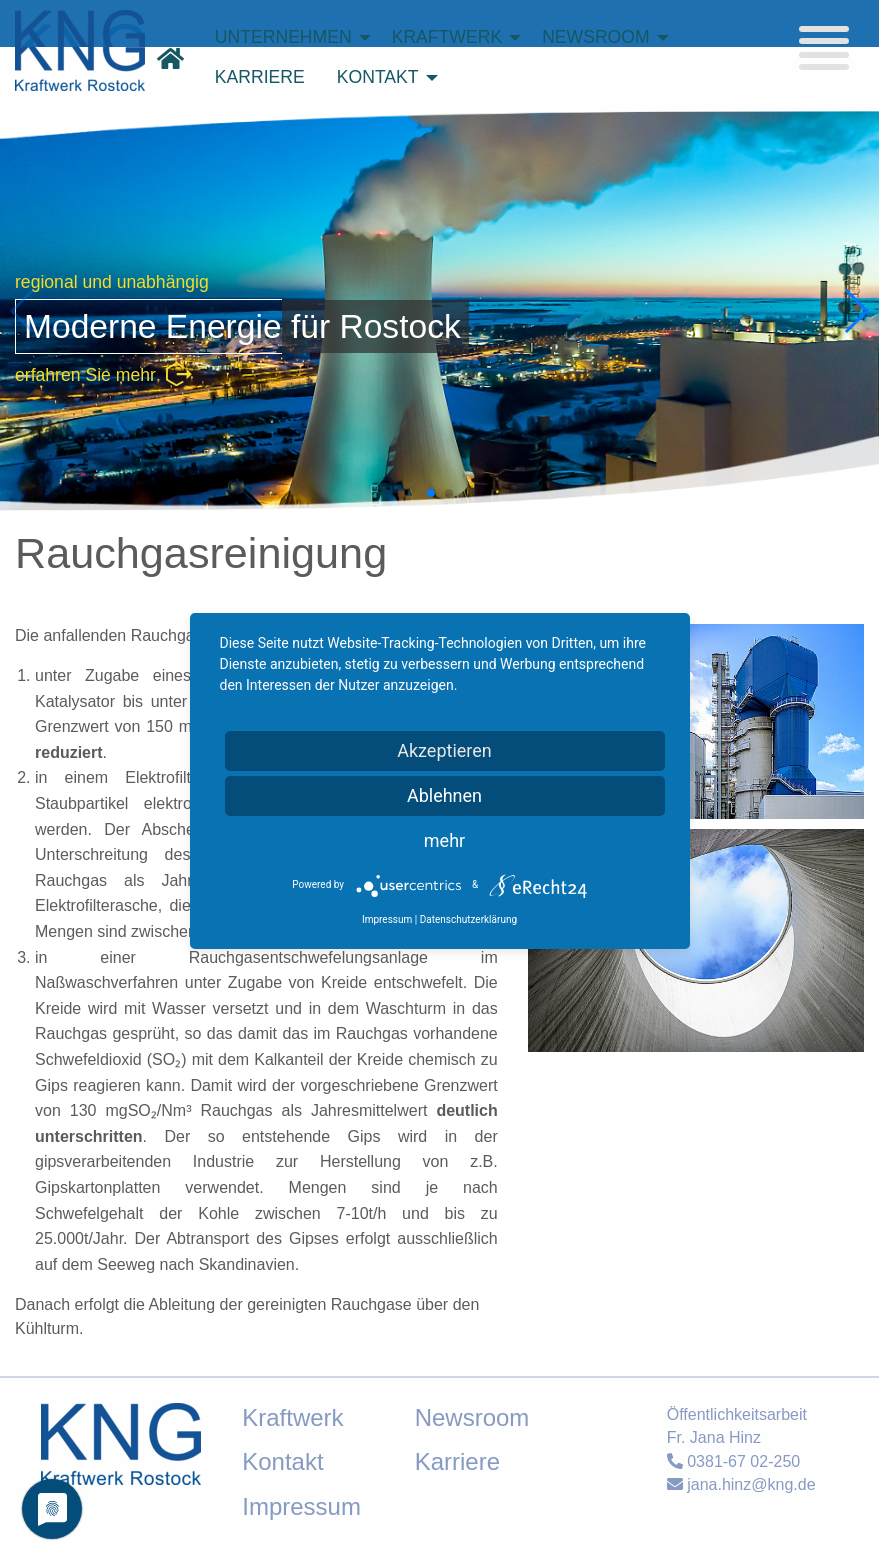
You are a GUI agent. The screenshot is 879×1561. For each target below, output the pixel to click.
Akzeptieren (444, 750)
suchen (659, 145)
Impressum (387, 919)
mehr (444, 840)
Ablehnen (444, 795)
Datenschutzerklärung (468, 919)
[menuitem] (287, 38)
